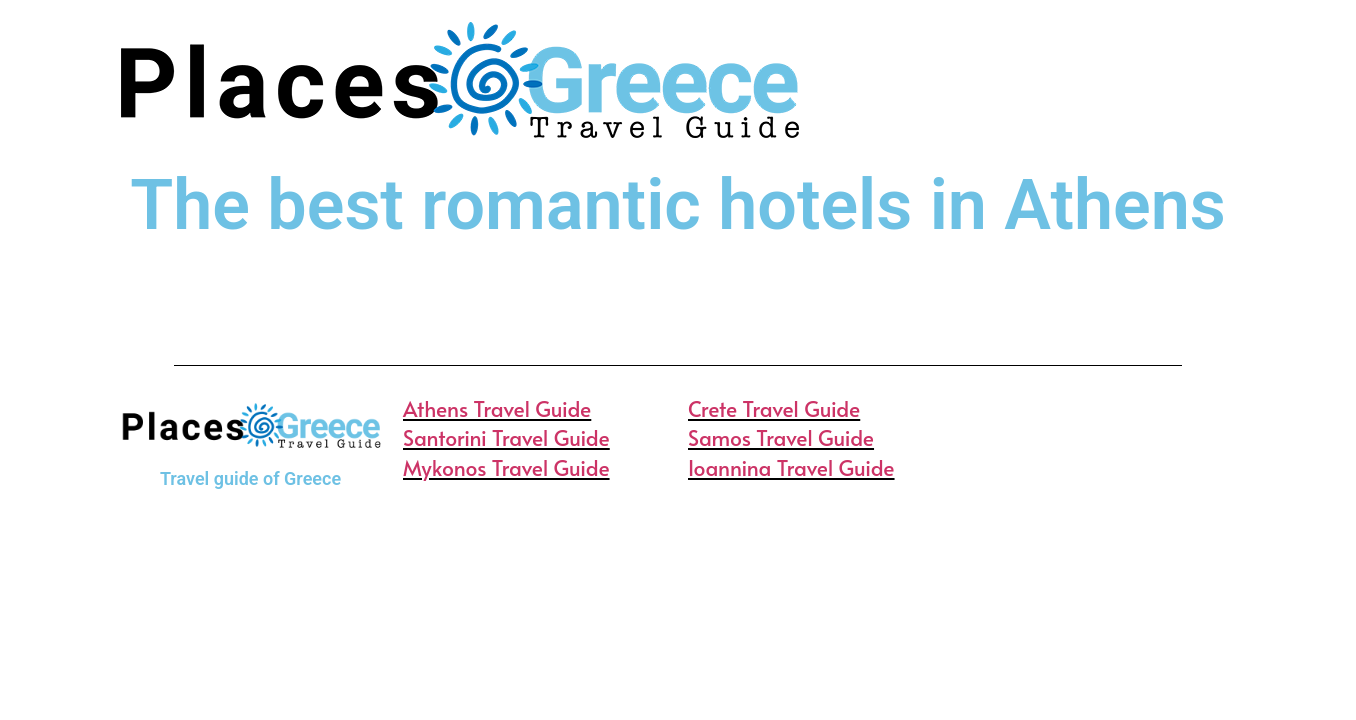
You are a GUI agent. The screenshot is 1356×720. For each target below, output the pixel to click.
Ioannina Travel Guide (791, 467)
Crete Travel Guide (774, 408)
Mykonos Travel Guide (506, 467)
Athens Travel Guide (497, 408)
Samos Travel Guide (781, 437)
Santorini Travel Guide (506, 437)
